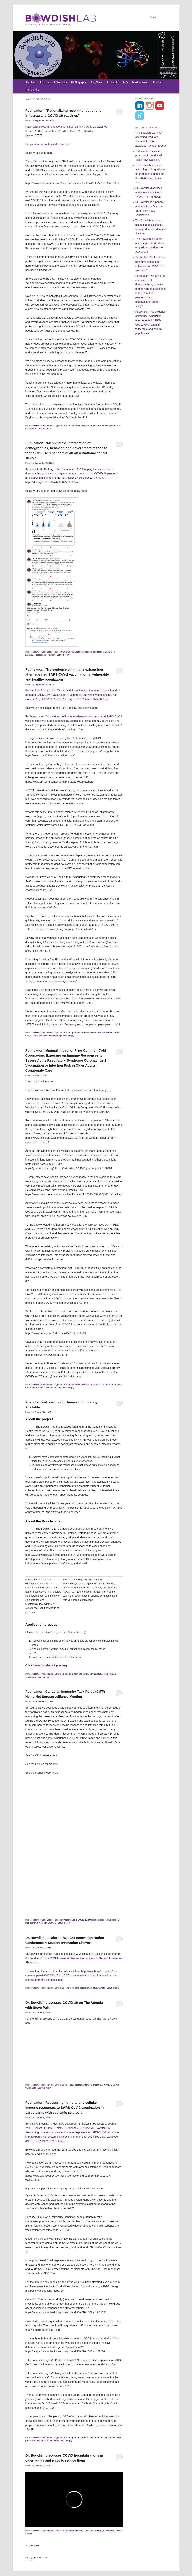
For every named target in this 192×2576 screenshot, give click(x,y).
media (96, 2085)
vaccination (30, 428)
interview (87, 2085)
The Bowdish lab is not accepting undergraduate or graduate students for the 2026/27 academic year (150, 174)
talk (103, 1988)
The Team (97, 82)
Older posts (32, 2545)
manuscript (77, 652)
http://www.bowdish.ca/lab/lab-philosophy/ (50, 1554)
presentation (86, 1988)
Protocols (112, 82)
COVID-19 (65, 425)
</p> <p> (74, 1846)
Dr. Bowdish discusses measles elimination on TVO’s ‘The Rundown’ (149, 192)
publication (95, 425)
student (96, 1988)
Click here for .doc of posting (46, 1665)
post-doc (87, 652)
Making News (140, 82)
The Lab (31, 82)
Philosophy (60, 82)
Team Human (109, 1674)
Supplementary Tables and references (47, 144)
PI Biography (79, 82)
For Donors (32, 89)
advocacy (65, 1920)
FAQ (125, 82)
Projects (45, 82)
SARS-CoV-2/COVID (111, 425)
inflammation (114, 2437)
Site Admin (29, 2561)
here (50, 152)
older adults (110, 1384)
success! (38, 655)
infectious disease (80, 425)
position (69, 1674)
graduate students (80, 1033)
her (60, 1090)
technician (55, 1387)
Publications (46, 425)
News (36, 425)
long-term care (97, 1384)
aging (51, 1674)
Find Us (157, 82)
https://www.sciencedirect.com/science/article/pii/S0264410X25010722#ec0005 (72, 183)
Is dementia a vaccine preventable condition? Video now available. (148, 155)
